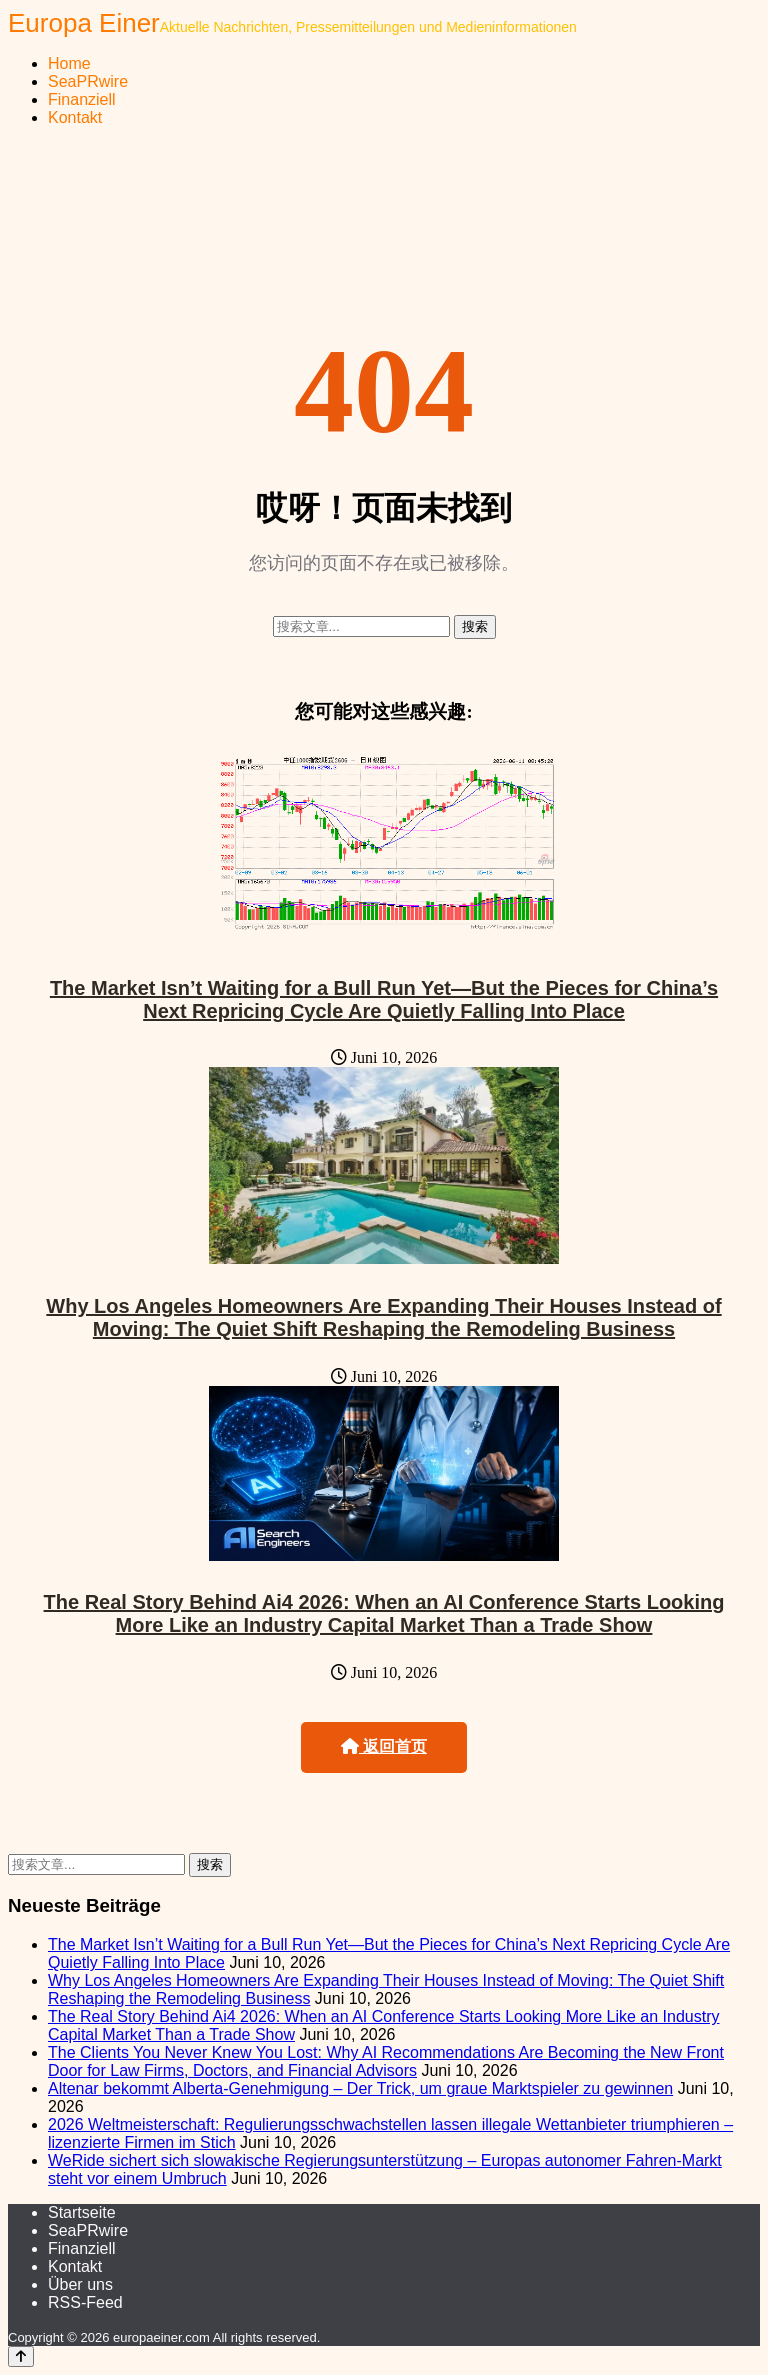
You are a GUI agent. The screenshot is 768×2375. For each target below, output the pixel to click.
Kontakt (75, 117)
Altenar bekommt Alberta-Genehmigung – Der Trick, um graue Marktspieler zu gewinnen (360, 2088)
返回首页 (384, 1746)
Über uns (80, 2284)
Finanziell (82, 99)
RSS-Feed (85, 2302)
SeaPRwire (88, 81)
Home (69, 63)
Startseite (82, 2212)
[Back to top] (21, 2356)
